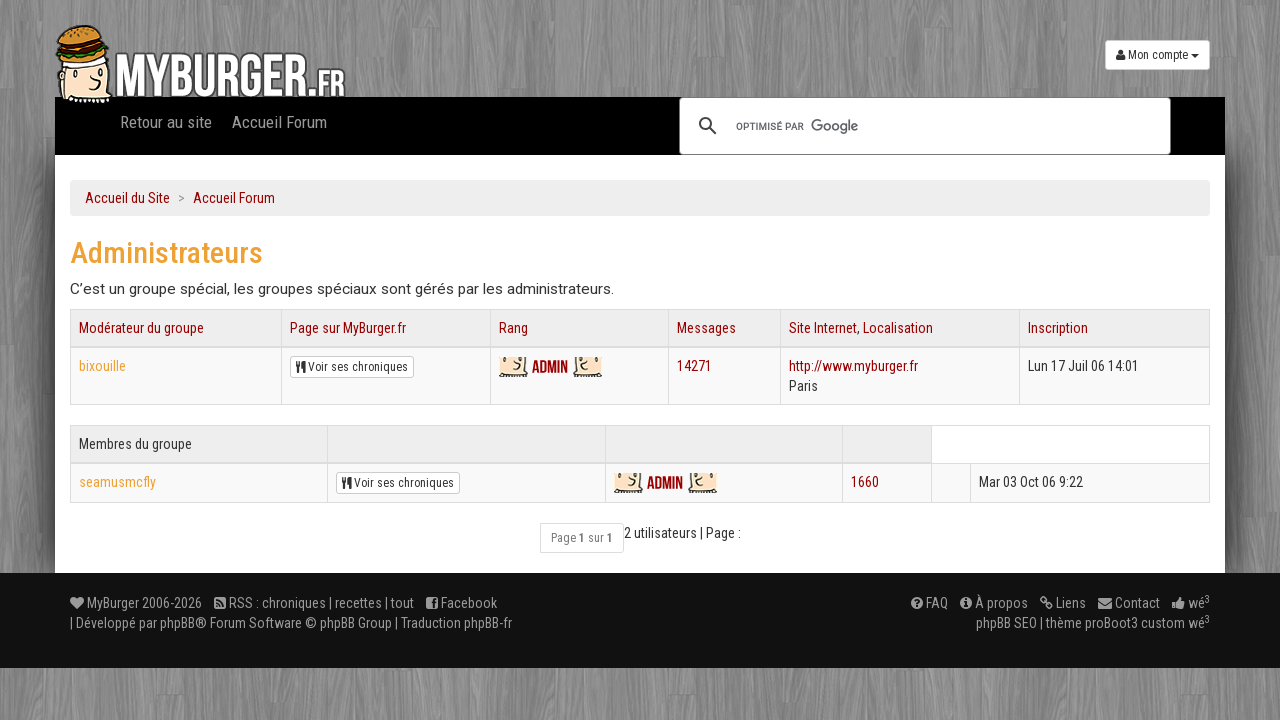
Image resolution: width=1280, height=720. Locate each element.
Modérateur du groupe (141, 328)
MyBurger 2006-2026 (136, 603)
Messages (706, 328)
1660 (865, 482)
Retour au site (166, 122)
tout (402, 603)
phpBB (177, 623)
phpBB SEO (1006, 623)
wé (1191, 603)
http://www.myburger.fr (853, 366)
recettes (358, 603)
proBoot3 (1111, 623)
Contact (1129, 603)
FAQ (929, 603)
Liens (1063, 603)
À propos (994, 603)
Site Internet (823, 328)
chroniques (294, 603)
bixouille (102, 366)
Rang (513, 328)
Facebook (461, 603)
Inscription (1058, 328)
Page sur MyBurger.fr (348, 328)
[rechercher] (922, 126)
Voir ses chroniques (352, 367)
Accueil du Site (127, 198)
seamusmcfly (117, 482)
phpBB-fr (488, 623)
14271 (694, 366)
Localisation (898, 328)
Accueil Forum (279, 122)
